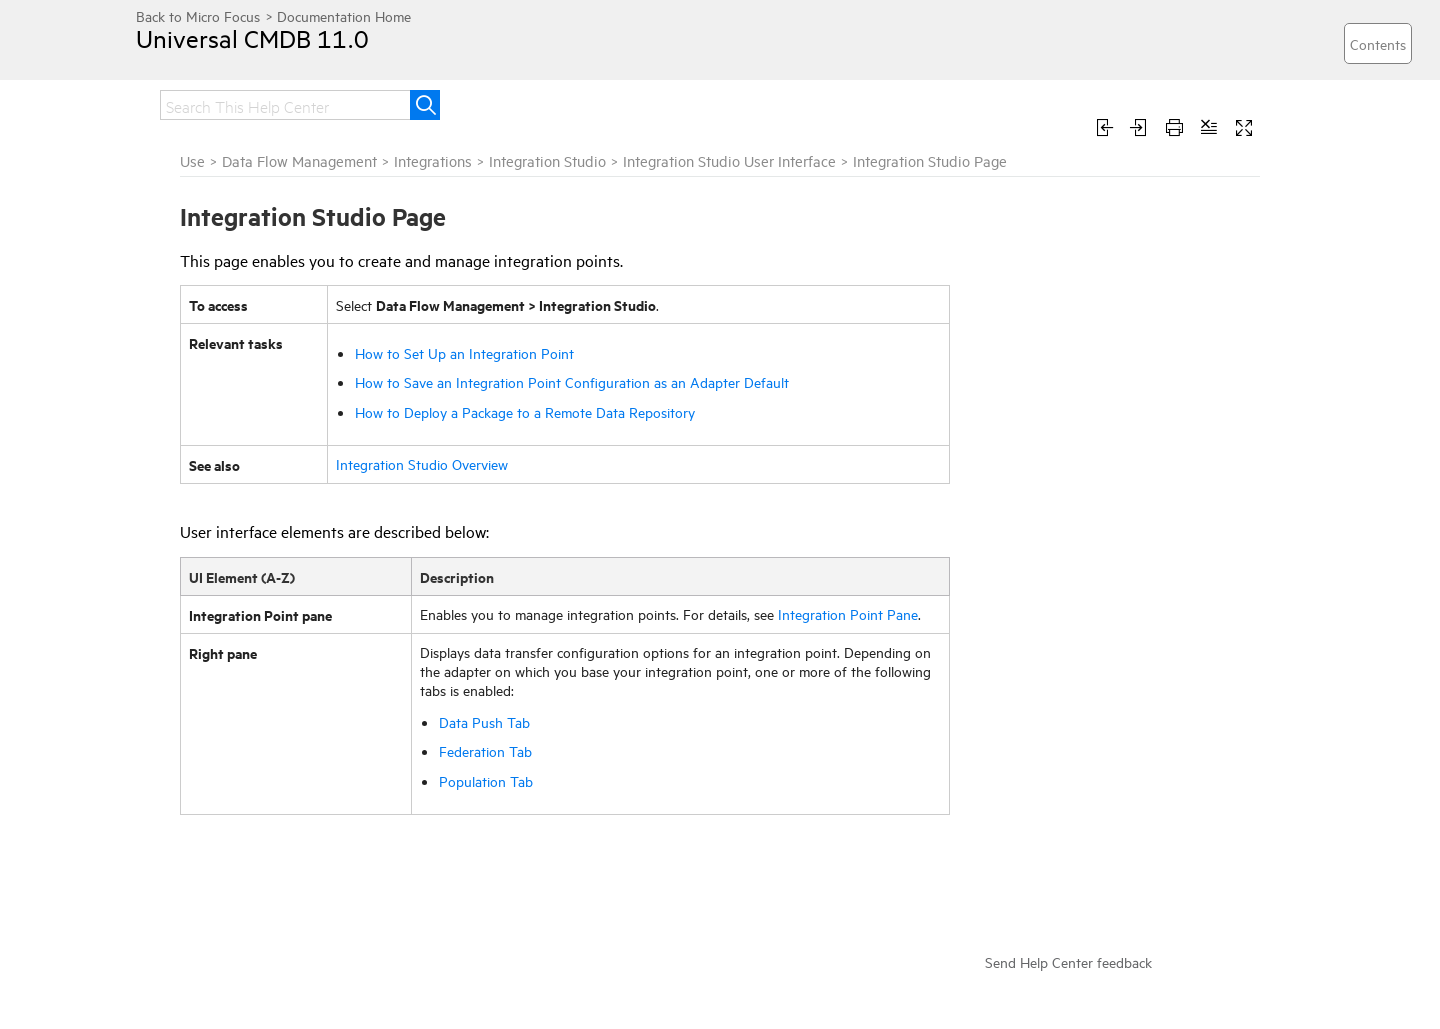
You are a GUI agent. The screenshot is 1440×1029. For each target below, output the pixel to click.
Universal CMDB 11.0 (252, 38)
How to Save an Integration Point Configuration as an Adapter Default (572, 381)
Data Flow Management (299, 160)
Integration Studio (547, 160)
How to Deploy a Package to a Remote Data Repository (525, 411)
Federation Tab (485, 750)
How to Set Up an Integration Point (464, 352)
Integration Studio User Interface (729, 160)
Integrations (433, 160)
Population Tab (486, 780)
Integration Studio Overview (422, 463)
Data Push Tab (484, 721)
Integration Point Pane (848, 613)
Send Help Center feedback (1068, 961)
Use (192, 160)
